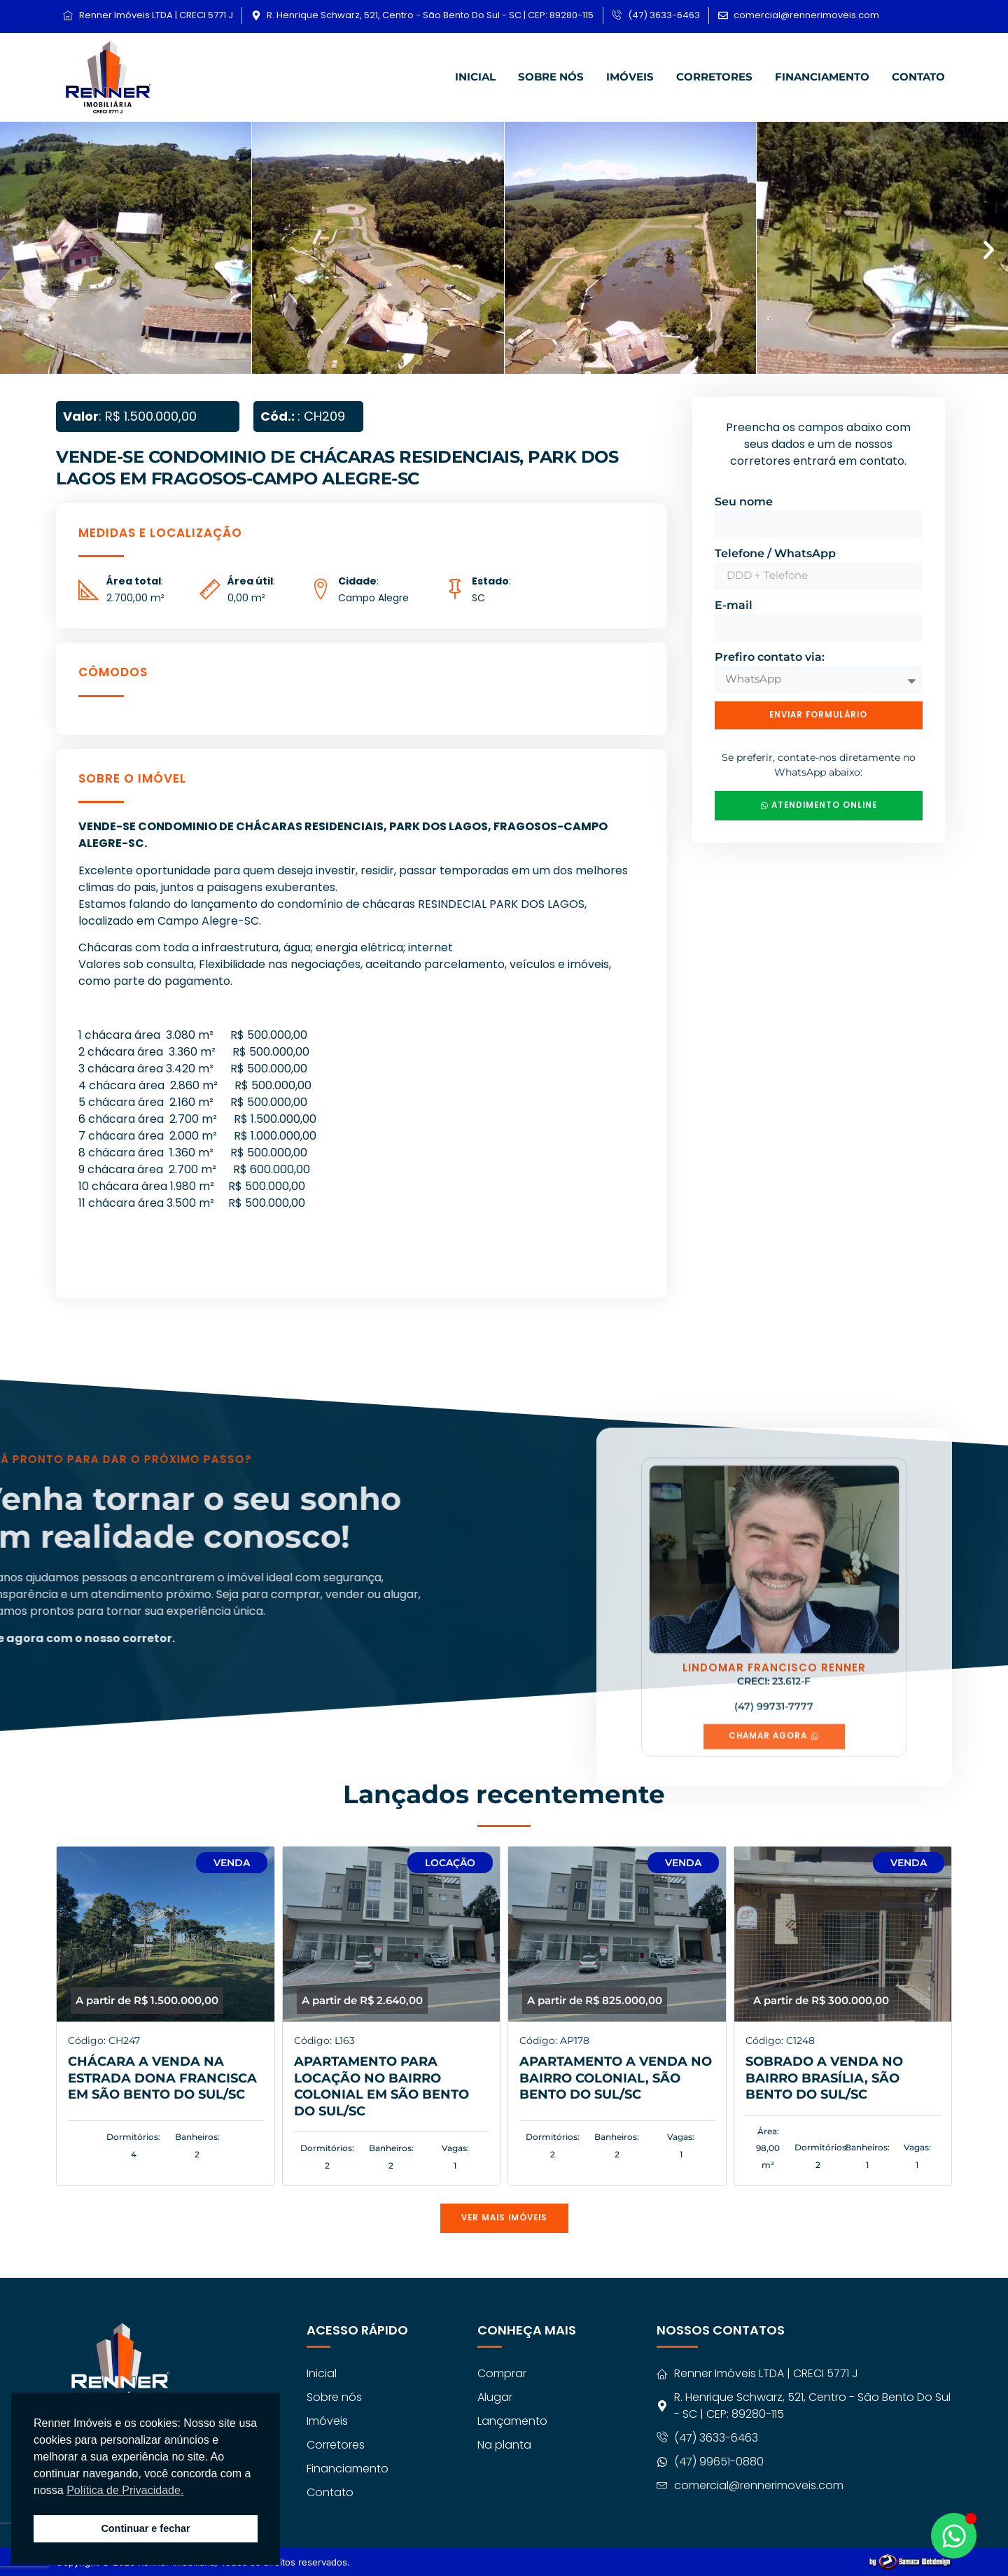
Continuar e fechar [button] (145, 2528)
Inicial (475, 74)
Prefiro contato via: (770, 655)
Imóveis (630, 74)
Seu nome (744, 499)
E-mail (733, 603)
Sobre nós (551, 74)
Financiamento (822, 74)
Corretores (714, 74)
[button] (19, 248)
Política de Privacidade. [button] (124, 2490)
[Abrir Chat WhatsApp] (953, 2535)
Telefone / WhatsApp (775, 551)
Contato (918, 74)
